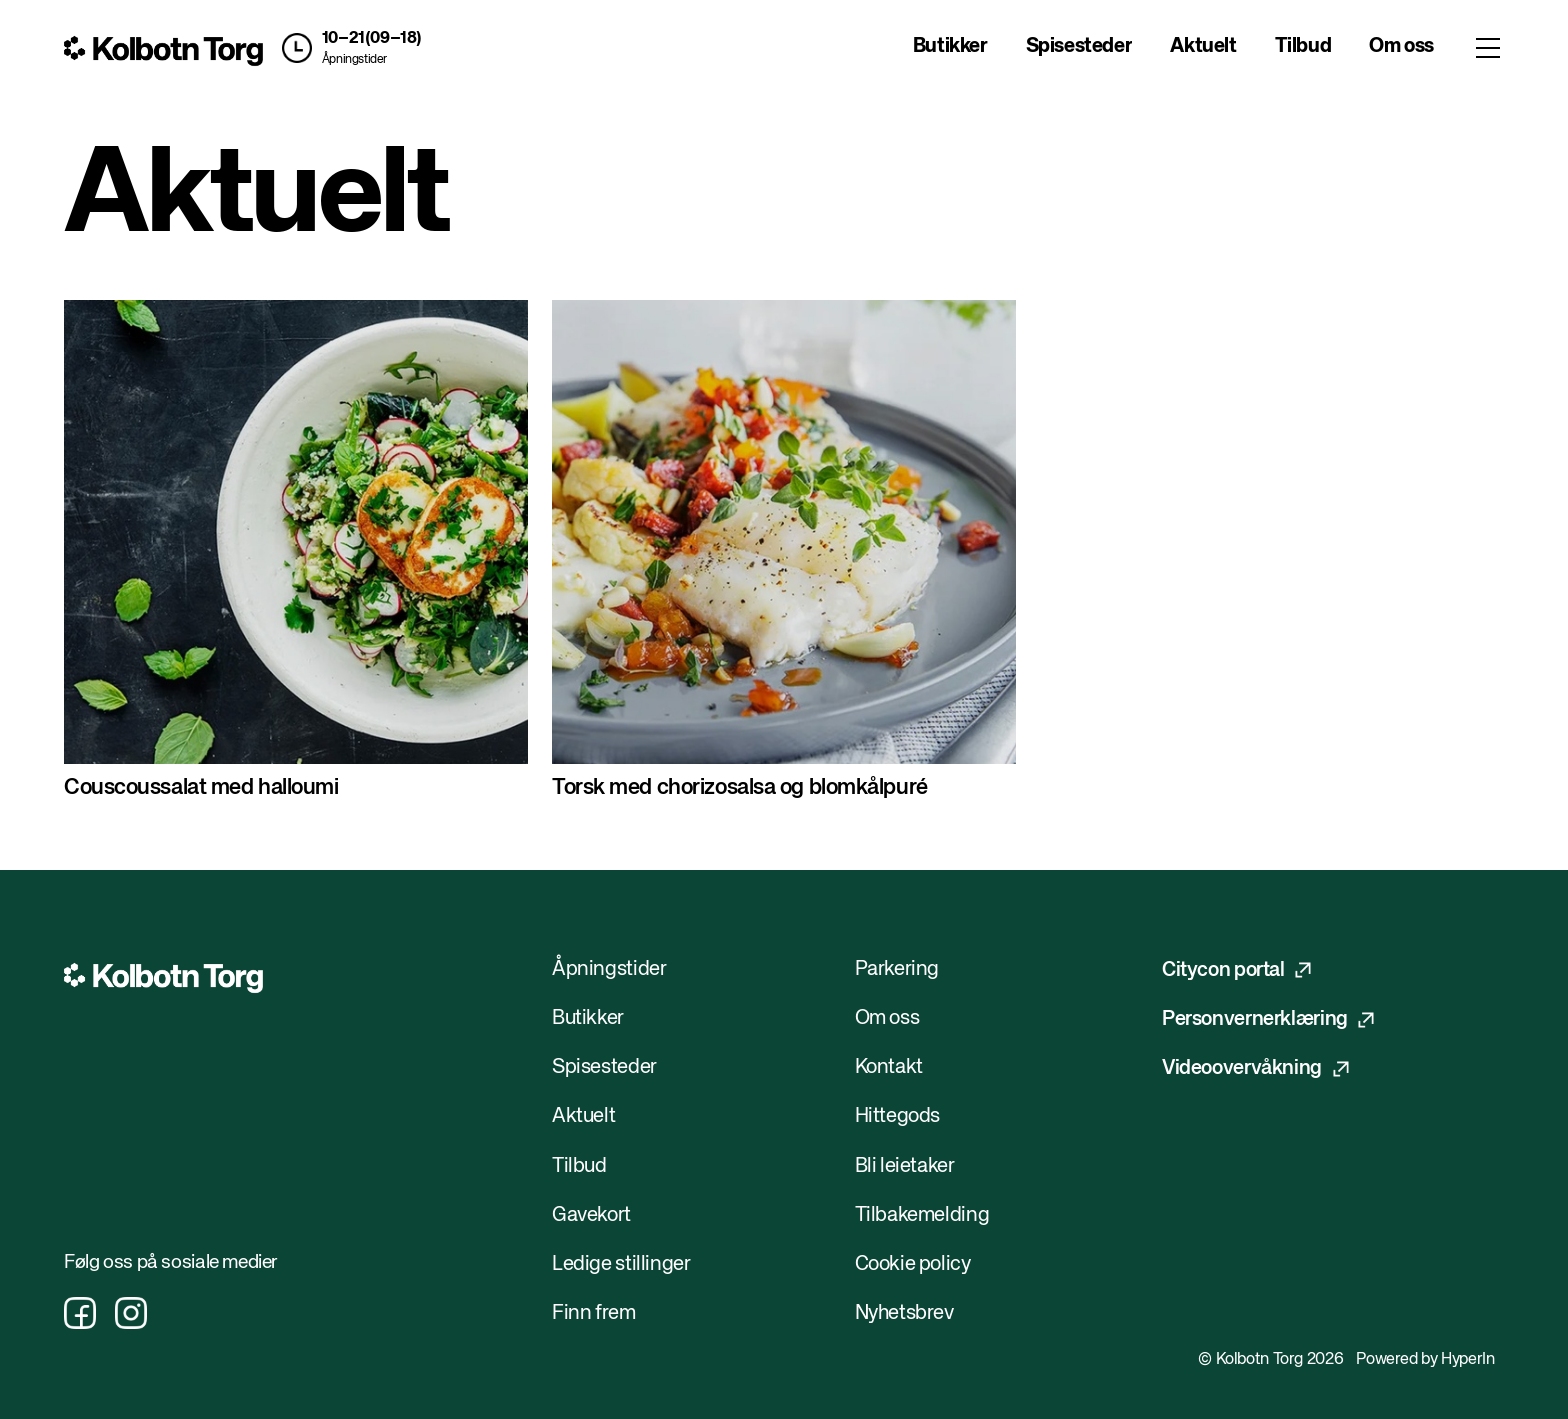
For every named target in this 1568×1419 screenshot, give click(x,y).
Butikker (950, 46)
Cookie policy (913, 1264)
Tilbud (1303, 46)
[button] (347, 48)
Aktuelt (1203, 46)
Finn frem (594, 1313)
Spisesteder (1079, 46)
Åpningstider (354, 60)
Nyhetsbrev (904, 1313)
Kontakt (889, 1067)
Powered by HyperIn (1425, 1360)
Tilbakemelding (922, 1215)
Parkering (897, 969)
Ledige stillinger (621, 1264)
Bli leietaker (905, 1166)
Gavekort (591, 1215)
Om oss (1401, 46)
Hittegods (898, 1116)
